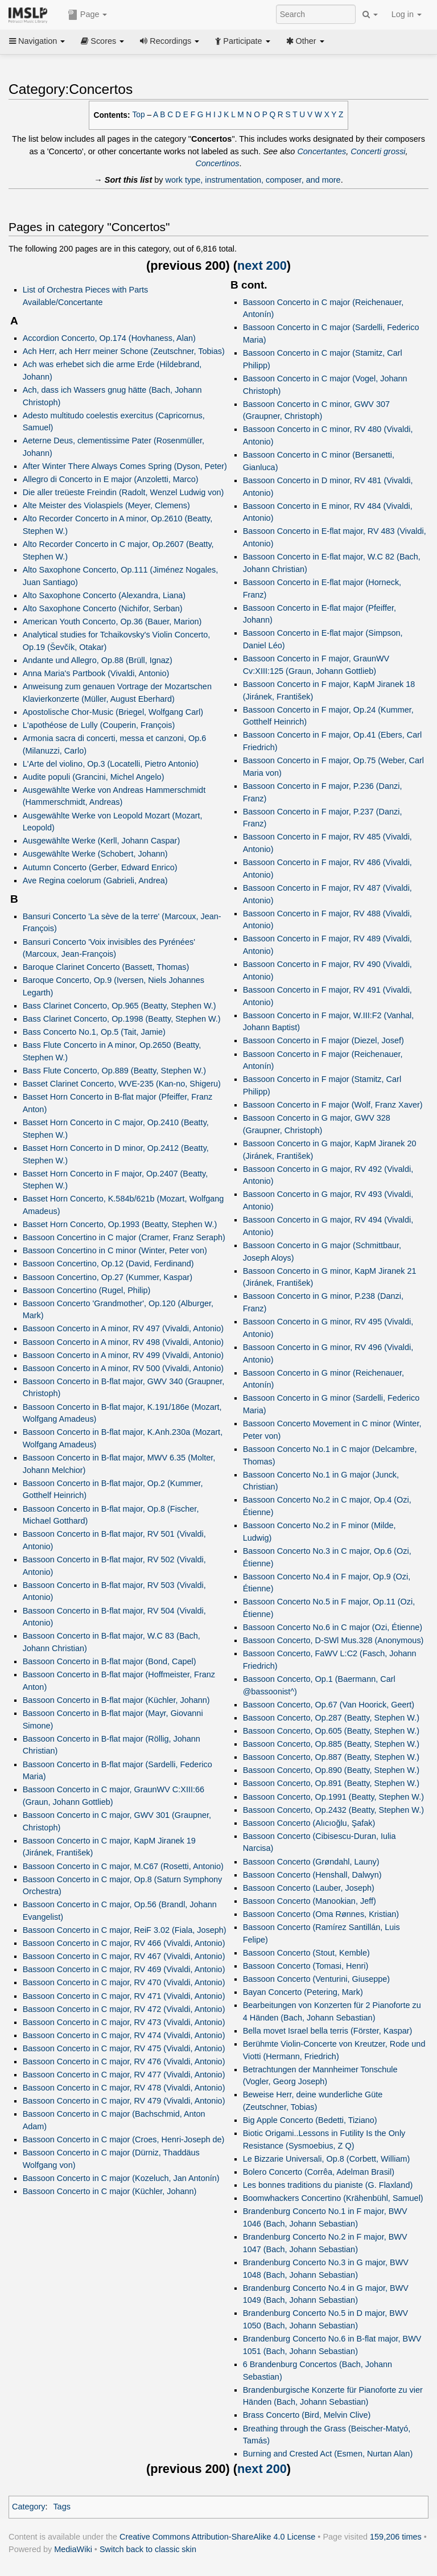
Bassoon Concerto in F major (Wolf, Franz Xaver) (333, 1104)
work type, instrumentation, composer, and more (253, 179)
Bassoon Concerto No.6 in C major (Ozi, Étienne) (332, 1627)
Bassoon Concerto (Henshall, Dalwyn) (312, 1874)
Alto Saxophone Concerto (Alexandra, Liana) (104, 595)
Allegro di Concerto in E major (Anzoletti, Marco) (111, 479)
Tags (62, 2506)
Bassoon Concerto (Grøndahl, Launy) (311, 1861)
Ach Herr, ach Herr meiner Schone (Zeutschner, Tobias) (124, 351)
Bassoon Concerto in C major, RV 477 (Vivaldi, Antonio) (124, 2074)
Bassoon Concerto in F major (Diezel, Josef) (323, 1040)
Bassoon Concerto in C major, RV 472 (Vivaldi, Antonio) (124, 2009)
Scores (102, 41)
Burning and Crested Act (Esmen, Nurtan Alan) (328, 2453)
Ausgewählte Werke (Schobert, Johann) (95, 853)
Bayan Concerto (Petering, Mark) (303, 1992)
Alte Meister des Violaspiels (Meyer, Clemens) (106, 505)
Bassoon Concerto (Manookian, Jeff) (309, 1901)
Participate (242, 41)
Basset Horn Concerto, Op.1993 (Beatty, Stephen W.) (120, 1224)
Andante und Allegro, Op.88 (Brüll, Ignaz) (97, 660)
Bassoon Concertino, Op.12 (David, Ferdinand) (108, 1263)
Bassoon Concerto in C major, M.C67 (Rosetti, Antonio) (123, 1866)
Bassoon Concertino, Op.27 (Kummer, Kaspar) (108, 1277)
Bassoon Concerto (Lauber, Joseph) (308, 1887)
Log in (406, 14)
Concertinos (217, 163)
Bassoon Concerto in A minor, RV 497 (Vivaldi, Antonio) (123, 1328)
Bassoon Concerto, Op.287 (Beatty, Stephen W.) (331, 1717)
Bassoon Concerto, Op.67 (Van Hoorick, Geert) (328, 1704)
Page (88, 15)
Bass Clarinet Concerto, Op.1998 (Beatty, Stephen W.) (122, 1018)
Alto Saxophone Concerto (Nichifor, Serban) (103, 608)
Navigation (37, 41)
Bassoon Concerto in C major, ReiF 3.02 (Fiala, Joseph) (124, 1930)
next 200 (262, 265)
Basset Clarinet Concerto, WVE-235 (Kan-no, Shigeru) (122, 1083)
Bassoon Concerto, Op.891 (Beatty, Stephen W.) (331, 1783)
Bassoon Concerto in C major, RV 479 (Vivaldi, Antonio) (124, 2100)
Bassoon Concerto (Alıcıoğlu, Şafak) (309, 1823)
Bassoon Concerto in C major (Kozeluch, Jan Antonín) (121, 2178)
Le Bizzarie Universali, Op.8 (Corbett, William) (326, 2158)
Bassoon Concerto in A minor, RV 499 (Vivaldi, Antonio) (123, 1355)
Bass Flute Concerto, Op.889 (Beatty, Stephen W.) (114, 1070)
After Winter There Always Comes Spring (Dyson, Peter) (125, 466)
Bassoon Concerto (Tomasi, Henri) (306, 1965)
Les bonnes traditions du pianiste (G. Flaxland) (328, 2185)
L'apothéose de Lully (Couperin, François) (99, 725)
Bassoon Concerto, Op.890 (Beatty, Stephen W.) (331, 1770)
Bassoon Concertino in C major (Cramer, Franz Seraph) (124, 1237)
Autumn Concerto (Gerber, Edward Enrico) (100, 867)
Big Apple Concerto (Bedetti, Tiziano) (310, 2120)
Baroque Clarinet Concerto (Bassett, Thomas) (106, 967)
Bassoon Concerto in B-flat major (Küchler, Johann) (116, 1700)
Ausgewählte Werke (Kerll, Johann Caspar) (101, 840)
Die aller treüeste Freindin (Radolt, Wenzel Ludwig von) (123, 492)
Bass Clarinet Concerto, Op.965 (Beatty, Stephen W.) (119, 1005)
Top (139, 114)
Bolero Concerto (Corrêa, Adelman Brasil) (318, 2171)
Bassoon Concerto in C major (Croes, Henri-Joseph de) (124, 2139)
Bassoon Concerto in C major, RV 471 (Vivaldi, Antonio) (124, 1996)
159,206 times (396, 2536)
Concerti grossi (378, 151)
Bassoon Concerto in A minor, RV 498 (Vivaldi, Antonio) (123, 1342)
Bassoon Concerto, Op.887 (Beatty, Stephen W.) (331, 1757)
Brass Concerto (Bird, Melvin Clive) (307, 2414)
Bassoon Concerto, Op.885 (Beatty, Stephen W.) (331, 1743)
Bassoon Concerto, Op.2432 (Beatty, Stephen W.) (333, 1809)
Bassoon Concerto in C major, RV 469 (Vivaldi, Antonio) (124, 1969)
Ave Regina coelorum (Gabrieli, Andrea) (95, 880)
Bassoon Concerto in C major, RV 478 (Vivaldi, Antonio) (124, 2087)
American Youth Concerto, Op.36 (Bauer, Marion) (112, 621)
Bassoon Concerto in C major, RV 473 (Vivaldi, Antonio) (124, 2022)
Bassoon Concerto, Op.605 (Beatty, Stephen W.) (331, 1730)
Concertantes (321, 151)
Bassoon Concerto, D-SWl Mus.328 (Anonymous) (333, 1640)
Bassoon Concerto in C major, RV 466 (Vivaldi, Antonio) (124, 1943)
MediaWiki (73, 2549)
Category (29, 2506)
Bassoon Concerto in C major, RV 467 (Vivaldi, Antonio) (124, 1956)
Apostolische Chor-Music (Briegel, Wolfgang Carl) (113, 712)
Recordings (169, 41)
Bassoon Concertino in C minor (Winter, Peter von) (115, 1250)
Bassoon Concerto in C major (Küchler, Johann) (110, 2191)
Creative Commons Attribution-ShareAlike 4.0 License (217, 2536)
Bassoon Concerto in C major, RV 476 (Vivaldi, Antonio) (124, 2061)
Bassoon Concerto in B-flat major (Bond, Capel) (109, 1661)
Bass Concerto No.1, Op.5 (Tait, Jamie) (94, 1031)
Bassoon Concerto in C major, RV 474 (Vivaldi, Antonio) (124, 2035)
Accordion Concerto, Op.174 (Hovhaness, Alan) (109, 338)
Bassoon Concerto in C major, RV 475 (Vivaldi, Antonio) (124, 2048)
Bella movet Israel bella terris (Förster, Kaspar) (328, 2030)
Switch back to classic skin (148, 2549)
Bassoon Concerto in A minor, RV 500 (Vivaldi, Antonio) (123, 1368)
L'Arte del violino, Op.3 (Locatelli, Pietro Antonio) (111, 763)
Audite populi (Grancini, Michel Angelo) (93, 776)
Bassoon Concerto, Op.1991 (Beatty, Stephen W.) (333, 1796)
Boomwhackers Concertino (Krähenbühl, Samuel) (333, 2198)
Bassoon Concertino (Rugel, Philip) (87, 1290)
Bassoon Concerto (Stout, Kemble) (306, 1952)
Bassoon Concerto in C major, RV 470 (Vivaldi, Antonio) (124, 1982)
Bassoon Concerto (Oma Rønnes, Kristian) (321, 1914)
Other (305, 41)
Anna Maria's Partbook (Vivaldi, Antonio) (96, 673)
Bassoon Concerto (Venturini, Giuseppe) (316, 1979)
